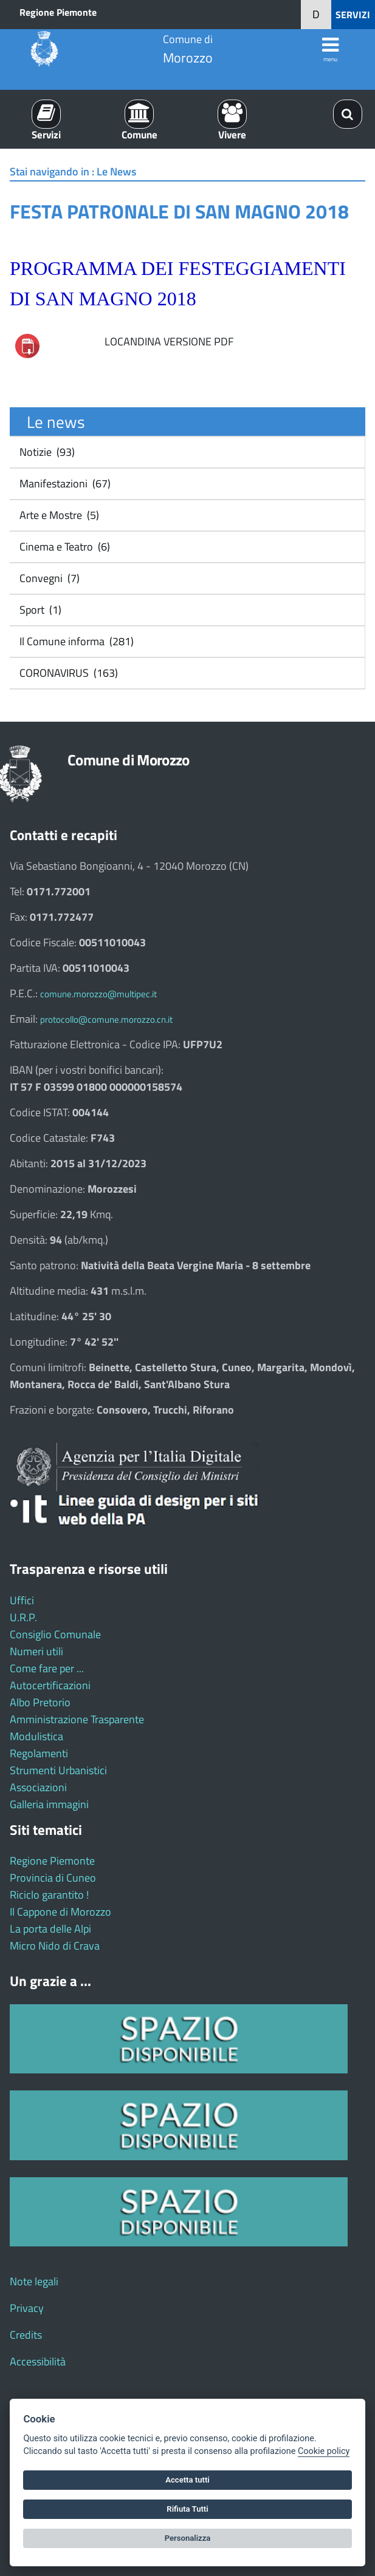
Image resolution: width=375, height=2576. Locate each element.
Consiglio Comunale (55, 1634)
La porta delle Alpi (50, 1928)
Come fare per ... (47, 1668)
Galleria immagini (49, 1804)
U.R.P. (23, 1617)
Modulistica (36, 1736)
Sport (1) (39, 610)
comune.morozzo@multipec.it (98, 994)
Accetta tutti (187, 2479)
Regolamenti (39, 1753)
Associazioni (38, 1787)
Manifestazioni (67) (64, 483)
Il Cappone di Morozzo (60, 1911)
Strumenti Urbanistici (58, 1770)
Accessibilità (38, 2361)
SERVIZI (352, 14)
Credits (26, 2335)
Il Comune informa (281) (75, 641)
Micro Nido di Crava (55, 1945)
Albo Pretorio (40, 1702)
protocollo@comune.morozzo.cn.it (106, 1019)
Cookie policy (323, 2451)
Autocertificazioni (50, 1685)
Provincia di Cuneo (53, 1877)
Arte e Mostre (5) (58, 515)
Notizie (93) (46, 452)
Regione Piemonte (58, 12)
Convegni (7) (48, 578)
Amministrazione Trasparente (77, 1719)
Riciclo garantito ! (49, 1894)
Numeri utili (36, 1651)
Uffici (22, 1600)
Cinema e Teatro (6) (63, 546)
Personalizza (188, 2538)
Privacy (27, 2308)
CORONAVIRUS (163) (67, 673)
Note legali (34, 2281)
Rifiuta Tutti (187, 2508)
